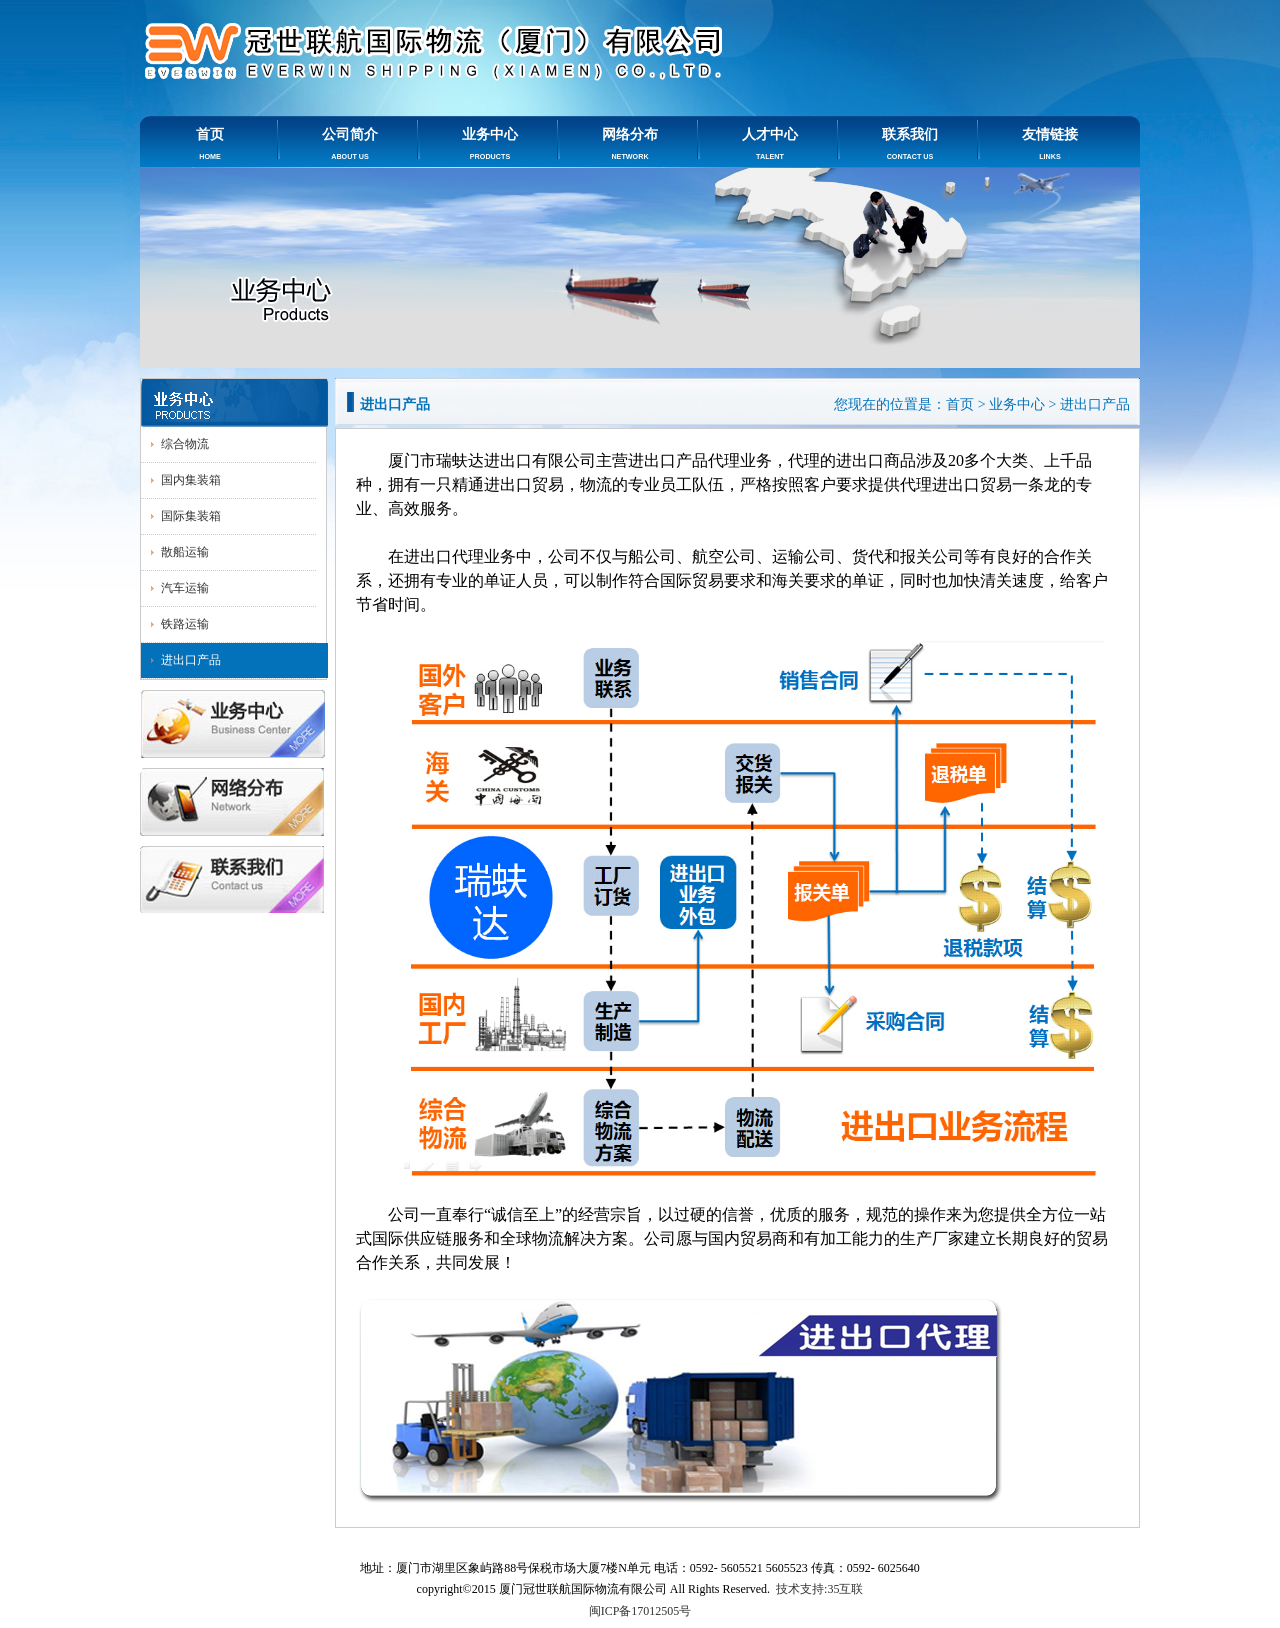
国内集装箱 (191, 480)
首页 (210, 144)
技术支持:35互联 (819, 1589)
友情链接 (1050, 144)
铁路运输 (185, 624)
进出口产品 (191, 660)
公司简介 (350, 144)
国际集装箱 (191, 516)
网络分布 (630, 144)
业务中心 (490, 144)
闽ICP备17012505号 (640, 1611)
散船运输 (185, 552)
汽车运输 (185, 588)
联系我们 (910, 144)
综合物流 (185, 444)
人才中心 (770, 144)
